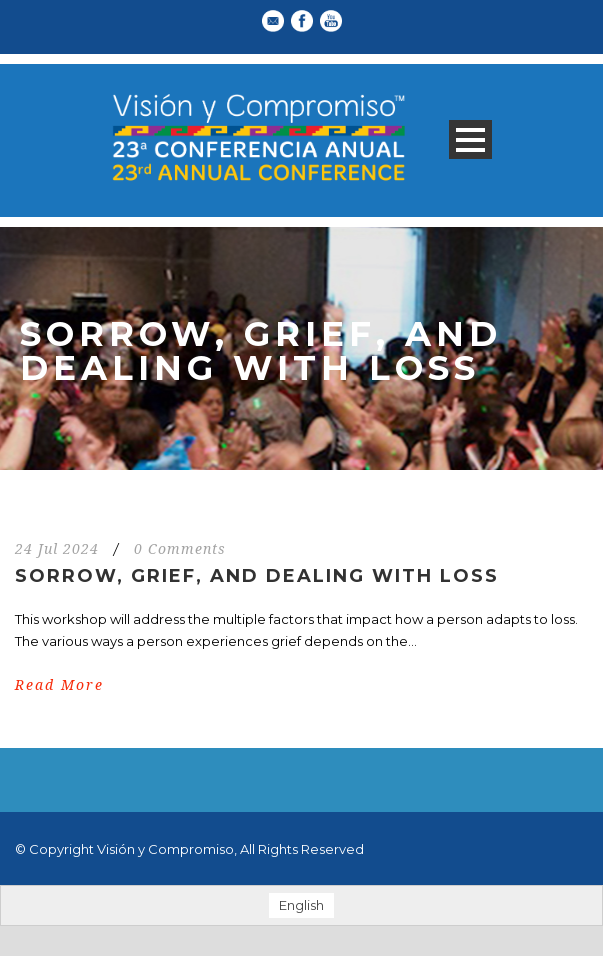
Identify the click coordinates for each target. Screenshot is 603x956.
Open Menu (470, 139)
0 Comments (180, 549)
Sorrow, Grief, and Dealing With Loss (257, 576)
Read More (59, 685)
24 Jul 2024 (57, 549)
